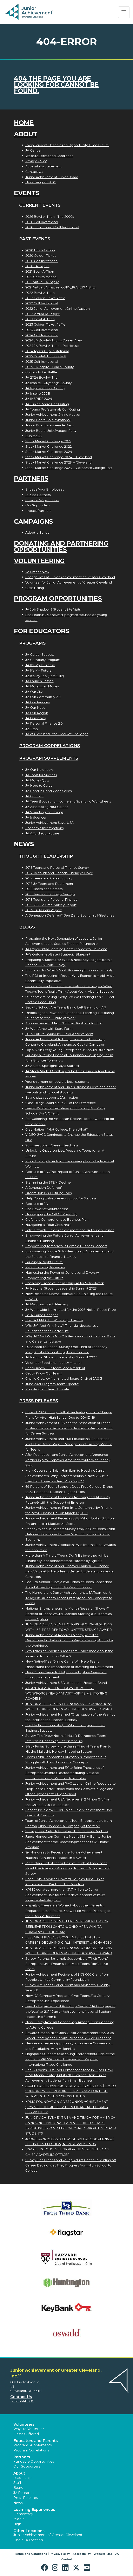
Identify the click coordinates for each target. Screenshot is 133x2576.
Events (27, 193)
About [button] (19, 2473)
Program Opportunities (58, 598)
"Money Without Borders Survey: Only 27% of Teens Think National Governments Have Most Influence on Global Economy (70, 1534)
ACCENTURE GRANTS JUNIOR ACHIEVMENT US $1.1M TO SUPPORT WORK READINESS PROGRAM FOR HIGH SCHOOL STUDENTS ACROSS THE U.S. (70, 2091)
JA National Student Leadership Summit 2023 (61, 1288)
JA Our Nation (36, 708)
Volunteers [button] (23, 2424)
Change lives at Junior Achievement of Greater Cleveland (70, 577)
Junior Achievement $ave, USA (49, 823)
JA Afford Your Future (42, 833)
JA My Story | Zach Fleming (46, 1304)
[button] (45, 2567)
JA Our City (33, 692)
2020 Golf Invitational (41, 261)
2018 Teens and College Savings (50, 894)
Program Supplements (48, 758)
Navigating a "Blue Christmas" (48, 1225)
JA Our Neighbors (39, 770)
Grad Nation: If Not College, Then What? (56, 1129)
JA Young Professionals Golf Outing (52, 409)
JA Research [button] (23, 2493)
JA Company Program (42, 660)
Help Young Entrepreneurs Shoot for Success (61, 1198)
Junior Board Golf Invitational (48, 420)
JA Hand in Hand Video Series (48, 791)
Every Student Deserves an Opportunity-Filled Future (67, 145)
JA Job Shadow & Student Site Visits (53, 609)
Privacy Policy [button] (60, 2553)
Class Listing (34, 588)
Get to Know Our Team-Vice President (55, 1368)
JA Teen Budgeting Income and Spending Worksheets (68, 801)
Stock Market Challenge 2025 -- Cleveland (58, 462)
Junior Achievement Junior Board (51, 177)
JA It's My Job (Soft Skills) (44, 676)
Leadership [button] (22, 2478)
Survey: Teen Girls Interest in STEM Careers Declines (66, 1831)
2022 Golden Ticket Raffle (45, 298)
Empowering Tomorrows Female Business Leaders (66, 1246)
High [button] (17, 2524)
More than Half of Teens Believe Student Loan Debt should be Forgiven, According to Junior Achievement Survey (67, 1868)
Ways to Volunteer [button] (28, 2429)
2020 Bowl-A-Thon (40, 250)
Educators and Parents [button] (35, 2441)
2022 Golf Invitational (41, 303)
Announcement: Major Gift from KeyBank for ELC (63, 1023)
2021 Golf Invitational (41, 277)
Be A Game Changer (41, 1315)
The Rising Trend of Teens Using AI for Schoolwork (64, 1283)
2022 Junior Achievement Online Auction (57, 309)
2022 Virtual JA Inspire (42, 314)
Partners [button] (21, 2457)
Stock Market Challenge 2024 (48, 452)
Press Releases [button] (25, 2498)
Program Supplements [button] (32, 2445)
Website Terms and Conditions (49, 156)
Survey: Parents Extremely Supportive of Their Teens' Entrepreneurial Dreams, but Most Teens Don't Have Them (66, 1964)
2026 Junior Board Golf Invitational (52, 227)
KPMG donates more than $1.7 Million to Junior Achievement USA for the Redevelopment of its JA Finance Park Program (65, 1895)
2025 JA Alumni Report (43, 910)
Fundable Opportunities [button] (33, 2461)
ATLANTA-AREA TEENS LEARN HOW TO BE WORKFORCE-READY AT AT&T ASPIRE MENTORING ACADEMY (66, 1693)
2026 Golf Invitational (41, 222)
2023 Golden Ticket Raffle (45, 324)
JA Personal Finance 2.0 (44, 723)
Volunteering (39, 561)
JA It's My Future (38, 670)
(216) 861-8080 (22, 2401)
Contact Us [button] (21, 2397)
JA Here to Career (39, 785)
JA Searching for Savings (44, 812)
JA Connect (34, 796)
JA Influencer (35, 817)
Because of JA (36, 1204)
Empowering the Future (44, 1278)
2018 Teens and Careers (43, 889)
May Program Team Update (47, 1389)
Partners (31, 478)
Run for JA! (33, 436)
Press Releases (38, 1400)
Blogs (27, 927)
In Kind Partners (38, 495)
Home (24, 123)
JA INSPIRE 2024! (39, 399)
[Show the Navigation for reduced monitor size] (124, 12)
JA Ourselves (35, 718)
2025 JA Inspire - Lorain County (49, 367)
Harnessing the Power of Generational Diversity (62, 1272)
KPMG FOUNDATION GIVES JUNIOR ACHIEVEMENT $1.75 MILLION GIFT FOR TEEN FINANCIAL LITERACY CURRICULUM (66, 2107)
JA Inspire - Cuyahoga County (48, 383)
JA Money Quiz (37, 780)
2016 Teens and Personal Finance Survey (57, 868)
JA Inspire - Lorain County (45, 388)
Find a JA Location (28, 2540)
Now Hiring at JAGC (40, 182)
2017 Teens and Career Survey (48, 878)
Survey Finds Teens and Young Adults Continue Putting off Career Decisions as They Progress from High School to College (70, 2165)
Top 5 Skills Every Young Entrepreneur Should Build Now (69, 1050)
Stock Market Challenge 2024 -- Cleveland (58, 457)
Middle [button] (19, 2519)
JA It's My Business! (40, 665)
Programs (32, 643)
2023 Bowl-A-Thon (40, 319)
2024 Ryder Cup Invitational (47, 351)
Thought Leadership (46, 856)
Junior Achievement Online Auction (53, 415)
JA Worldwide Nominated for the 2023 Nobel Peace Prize (70, 1310)
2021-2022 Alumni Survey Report (51, 905)
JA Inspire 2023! (37, 393)
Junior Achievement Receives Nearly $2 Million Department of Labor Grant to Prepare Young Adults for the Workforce (69, 1640)
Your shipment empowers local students (57, 1082)
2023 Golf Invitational (41, 330)
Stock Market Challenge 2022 (48, 446)
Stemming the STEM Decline (48, 1182)
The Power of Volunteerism (46, 1209)
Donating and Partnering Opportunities (61, 546)
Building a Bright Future (44, 1262)
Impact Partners (38, 511)
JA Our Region (36, 713)
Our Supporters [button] (26, 2466)
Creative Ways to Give (42, 500)
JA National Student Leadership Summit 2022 (61, 1357)
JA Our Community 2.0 (43, 697)
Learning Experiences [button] (34, 2509)
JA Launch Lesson (39, 681)
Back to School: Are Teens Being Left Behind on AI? (65, 1007)
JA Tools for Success (41, 775)
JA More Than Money (42, 686)
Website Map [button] (103, 2553)
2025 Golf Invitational (41, 362)
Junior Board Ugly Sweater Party (50, 431)
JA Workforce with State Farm (49, 1029)
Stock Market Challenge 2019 (48, 441)
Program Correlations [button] (31, 2450)
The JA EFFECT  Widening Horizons (54, 1320)
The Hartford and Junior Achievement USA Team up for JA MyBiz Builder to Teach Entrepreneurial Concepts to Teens (69, 1598)
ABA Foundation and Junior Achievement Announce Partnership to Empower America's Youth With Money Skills (67, 1460)
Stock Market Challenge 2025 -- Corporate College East (68, 468)
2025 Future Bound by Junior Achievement (59, 1034)
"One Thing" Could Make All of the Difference (60, 1103)
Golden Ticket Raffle (41, 372)
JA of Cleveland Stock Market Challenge (56, 734)
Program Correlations (49, 745)
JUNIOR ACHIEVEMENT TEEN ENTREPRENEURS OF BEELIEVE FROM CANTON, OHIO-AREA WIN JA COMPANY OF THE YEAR (66, 1926)
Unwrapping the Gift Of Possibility (51, 1214)
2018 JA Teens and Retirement (49, 884)
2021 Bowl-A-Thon (39, 271)
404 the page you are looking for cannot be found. (56, 85)
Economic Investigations (44, 828)
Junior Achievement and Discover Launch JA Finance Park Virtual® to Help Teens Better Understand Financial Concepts (69, 1571)
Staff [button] (17, 2483)
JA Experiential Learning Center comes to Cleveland (66, 949)
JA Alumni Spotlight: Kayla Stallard (52, 1066)
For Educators (41, 631)
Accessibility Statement (43, 166)
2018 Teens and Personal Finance (51, 899)
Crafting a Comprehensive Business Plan (56, 1220)
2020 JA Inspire (37, 266)
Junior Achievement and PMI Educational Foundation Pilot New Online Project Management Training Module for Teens (68, 1444)
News (24, 844)
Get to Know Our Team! (43, 1373)
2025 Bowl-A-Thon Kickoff (45, 356)
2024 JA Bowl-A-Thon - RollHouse (52, 346)
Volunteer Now (37, 572)
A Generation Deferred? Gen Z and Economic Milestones (69, 915)
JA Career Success (39, 655)
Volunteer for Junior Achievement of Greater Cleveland (68, 582)
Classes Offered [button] (26, 2434)
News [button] (17, 2503)
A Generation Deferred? (44, 1188)
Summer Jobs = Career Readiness (51, 1145)
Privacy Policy (36, 161)
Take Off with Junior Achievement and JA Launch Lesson (69, 1230)
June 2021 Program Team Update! (52, 1384)
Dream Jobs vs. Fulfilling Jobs (48, 1193)
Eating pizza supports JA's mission (51, 1097)
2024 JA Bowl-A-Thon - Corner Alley (53, 340)
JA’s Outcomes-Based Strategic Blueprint (57, 954)
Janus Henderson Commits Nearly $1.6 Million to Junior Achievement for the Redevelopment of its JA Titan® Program (68, 1842)
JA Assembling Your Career (46, 807)
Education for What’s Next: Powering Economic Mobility (69, 970)
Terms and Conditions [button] (30, 2553)
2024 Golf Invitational (41, 335)
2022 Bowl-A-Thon (40, 293)
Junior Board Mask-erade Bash (49, 425)
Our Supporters (37, 505)
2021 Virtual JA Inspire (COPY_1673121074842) (60, 287)
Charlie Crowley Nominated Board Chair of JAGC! (63, 1378)
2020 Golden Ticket (40, 256)
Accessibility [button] (82, 2553)
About (25, 134)
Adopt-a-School (37, 532)
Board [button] (18, 2488)
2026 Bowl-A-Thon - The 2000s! (49, 217)
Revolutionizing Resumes (45, 1267)
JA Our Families (37, 702)
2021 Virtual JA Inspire (42, 282)
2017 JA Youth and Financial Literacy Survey (59, 873)
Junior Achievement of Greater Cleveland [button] (47, 2535)
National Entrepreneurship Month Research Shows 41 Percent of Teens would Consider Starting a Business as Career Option (68, 1613)
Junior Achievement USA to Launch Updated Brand (66, 1683)
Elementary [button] (23, 2514)
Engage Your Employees (44, 489)
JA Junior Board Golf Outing (47, 404)
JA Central (33, 150)
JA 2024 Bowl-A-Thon (42, 377)
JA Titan (31, 729)
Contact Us (34, 172)
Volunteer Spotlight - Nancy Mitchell (53, 1363)
